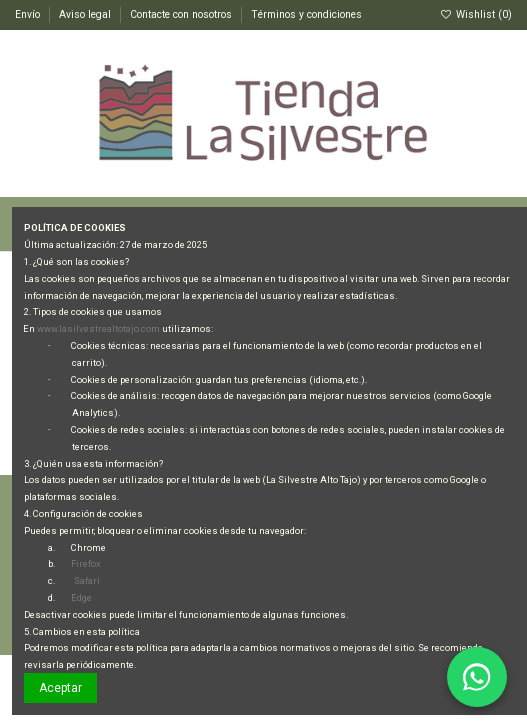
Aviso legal (86, 14)
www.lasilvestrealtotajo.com (98, 328)
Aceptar (60, 688)
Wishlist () (476, 14)
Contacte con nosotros (182, 14)
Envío (29, 14)
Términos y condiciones (306, 14)
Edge (81, 597)
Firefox (86, 563)
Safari (87, 580)
